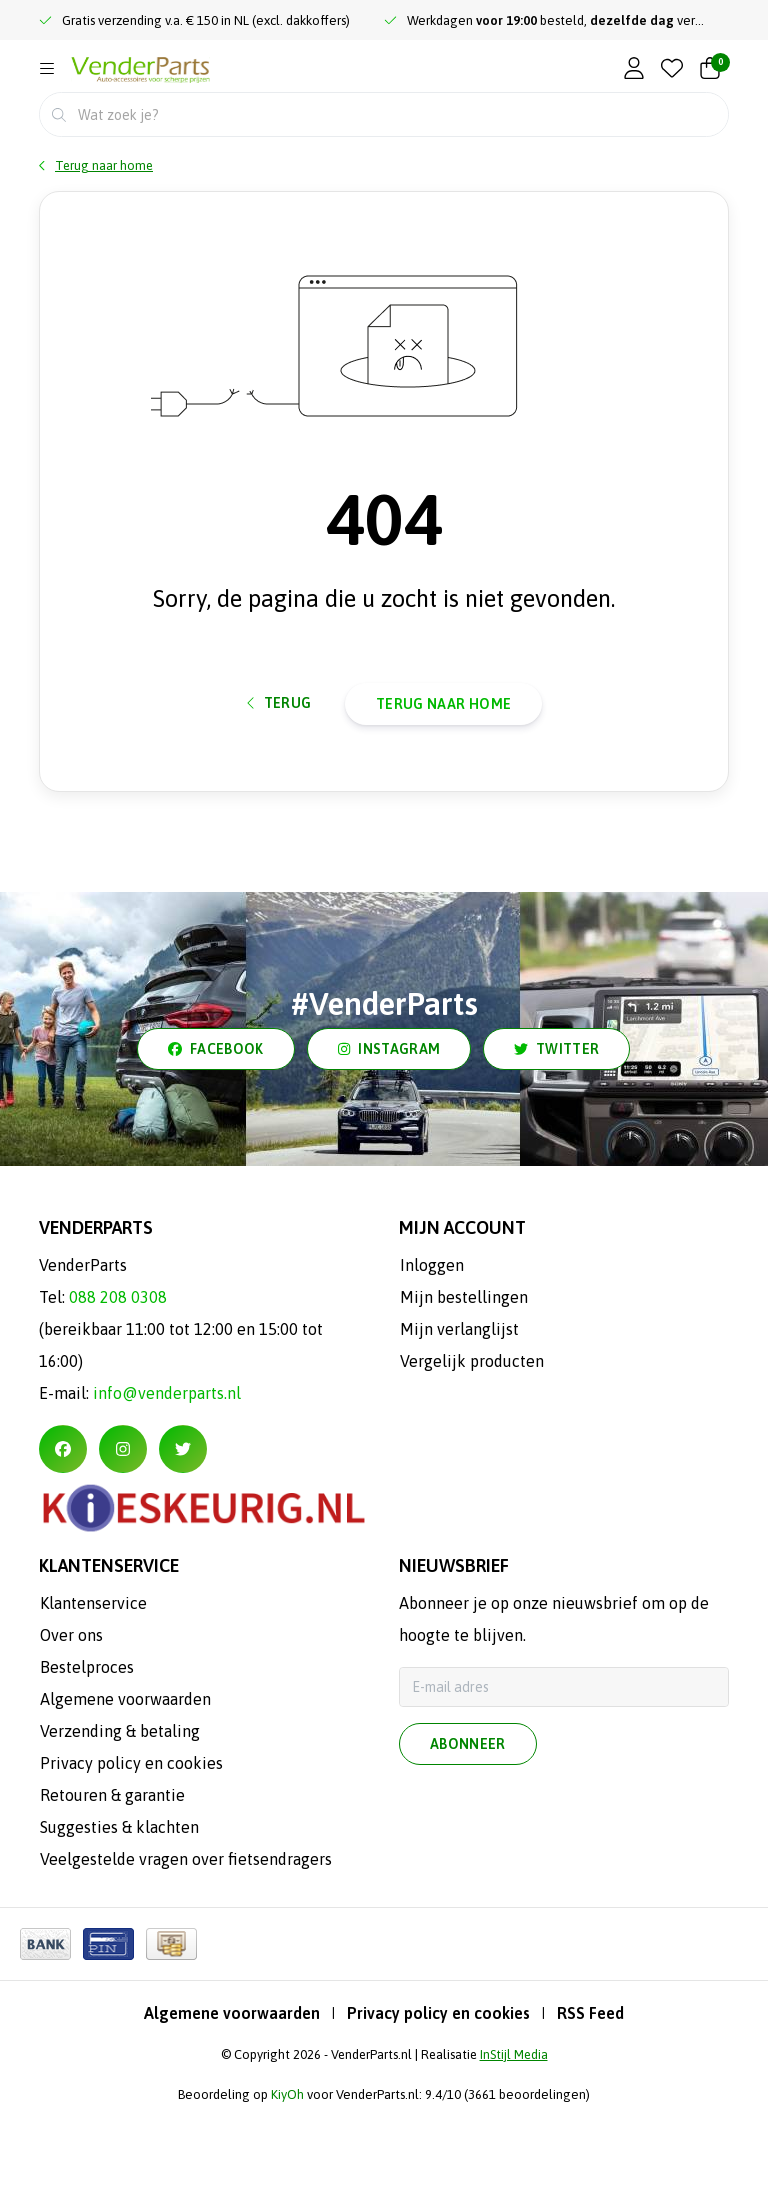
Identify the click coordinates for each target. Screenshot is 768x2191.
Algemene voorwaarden (232, 2094)
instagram (389, 1130)
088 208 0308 (118, 1378)
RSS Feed (590, 2094)
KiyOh (287, 2175)
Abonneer (468, 1825)
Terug (279, 770)
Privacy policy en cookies (438, 2094)
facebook (216, 1130)
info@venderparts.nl (167, 1474)
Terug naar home (443, 771)
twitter (556, 1130)
